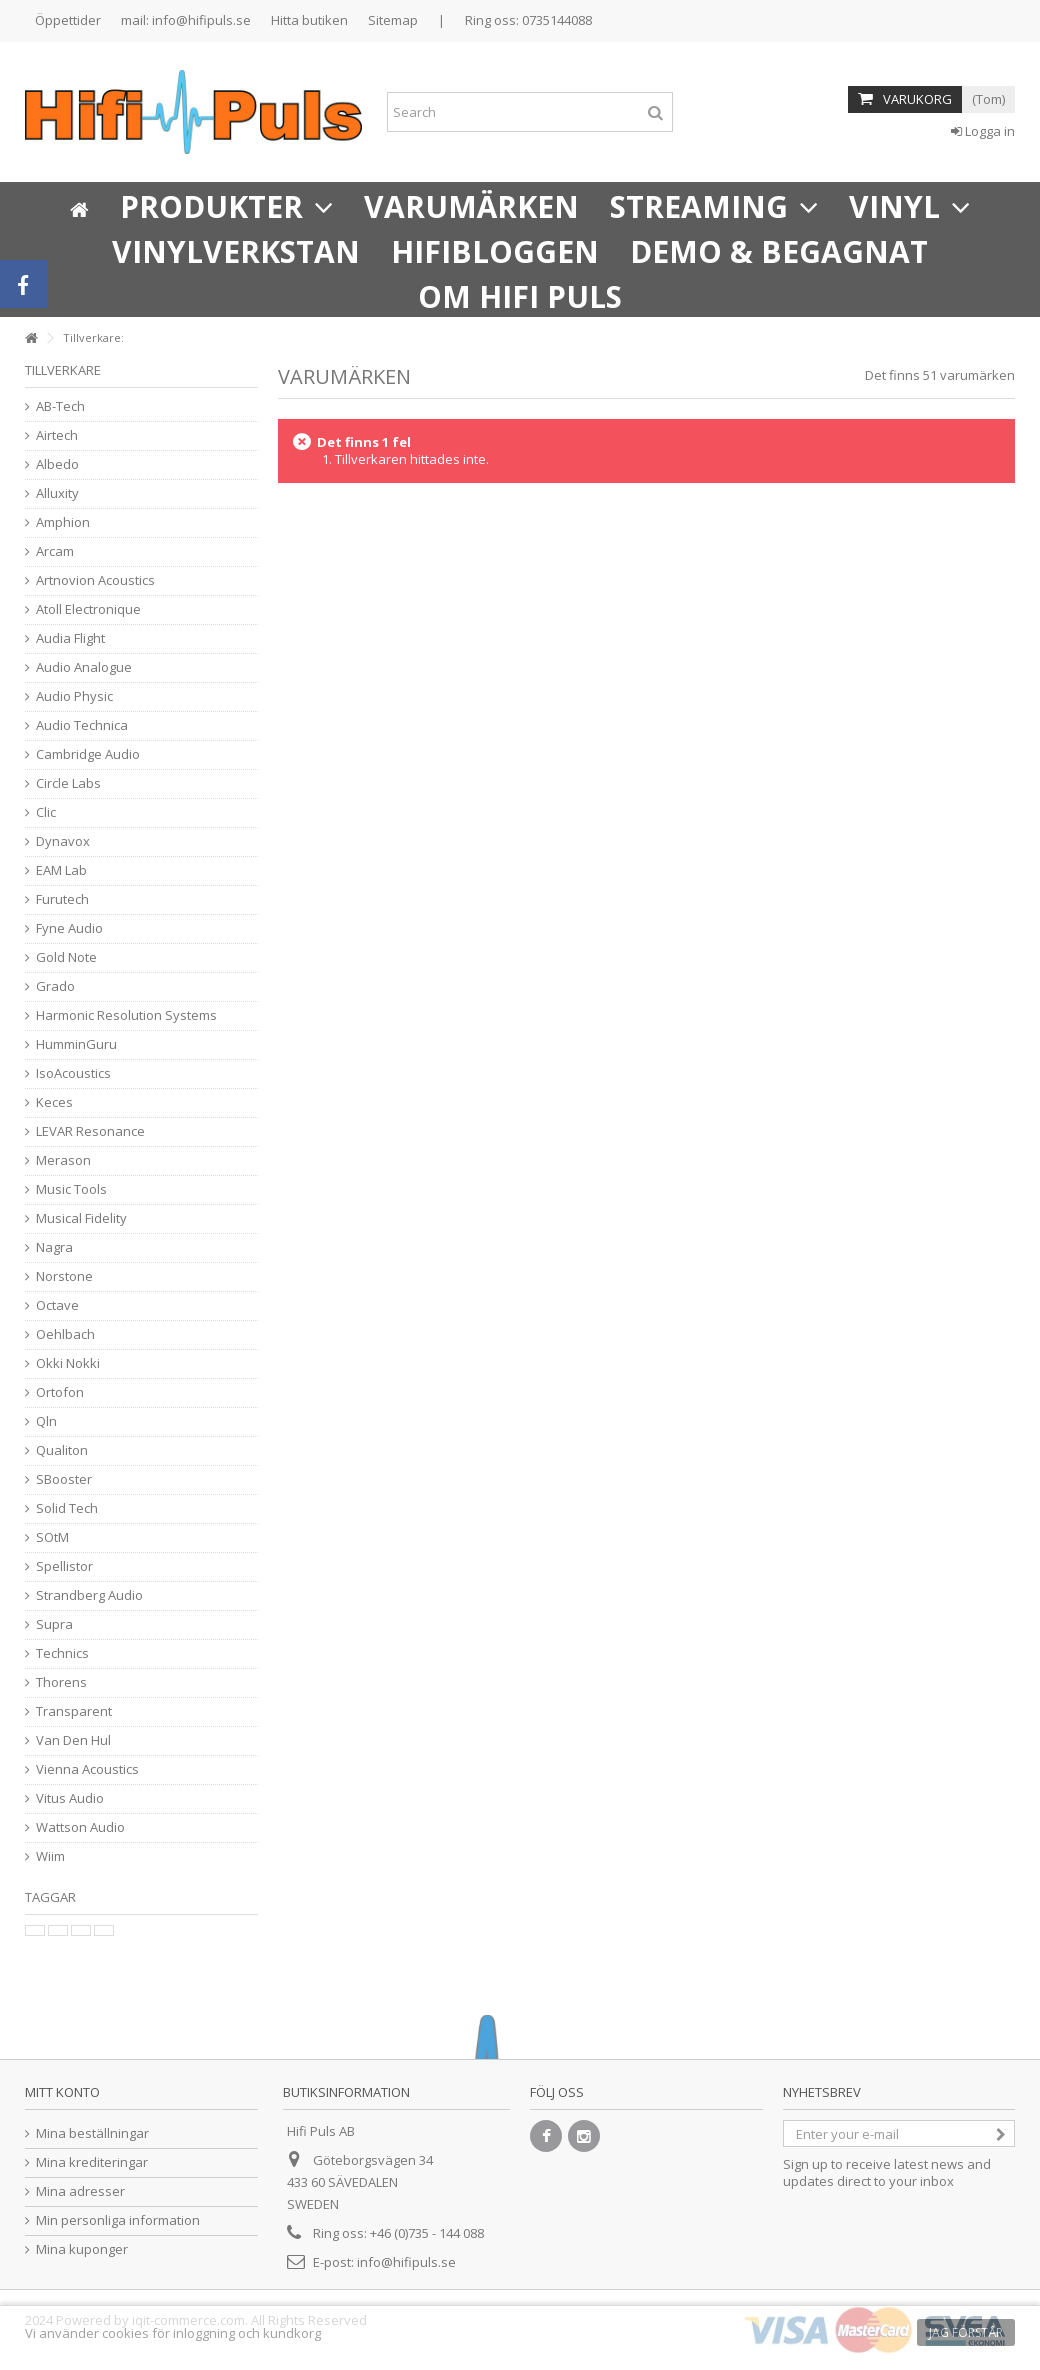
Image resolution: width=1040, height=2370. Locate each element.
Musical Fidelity (81, 1218)
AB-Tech (60, 406)
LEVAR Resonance (90, 1131)
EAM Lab (61, 870)
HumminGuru (76, 1044)
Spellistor (64, 1566)
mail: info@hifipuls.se (186, 20)
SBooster (64, 1479)
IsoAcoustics (73, 1073)
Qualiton (62, 1450)
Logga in (983, 131)
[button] (226, 204)
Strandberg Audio (89, 1595)
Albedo (57, 464)
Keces (54, 1102)
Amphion (63, 522)
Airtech (57, 435)
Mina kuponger (82, 2249)
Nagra (54, 1247)
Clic (46, 812)
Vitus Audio (70, 1798)
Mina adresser (80, 2191)
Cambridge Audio (88, 754)
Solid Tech (67, 1508)
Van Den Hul (73, 1740)
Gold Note (66, 957)
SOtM (52, 1537)
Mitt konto (62, 2092)
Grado (55, 986)
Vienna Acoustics (87, 1769)
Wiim (50, 1856)
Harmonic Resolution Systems (126, 1015)
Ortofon (60, 1392)
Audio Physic (74, 696)
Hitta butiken (309, 20)
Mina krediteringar (92, 2162)
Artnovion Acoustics (95, 580)
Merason (63, 1160)
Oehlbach (65, 1334)
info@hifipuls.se (406, 2262)
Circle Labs (68, 783)
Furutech (62, 899)
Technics (62, 1653)
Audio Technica (82, 725)
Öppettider (68, 20)
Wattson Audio (80, 1827)
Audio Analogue (84, 667)
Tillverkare (63, 370)
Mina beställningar (92, 2133)
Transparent (74, 1711)
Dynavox (63, 841)
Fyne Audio (69, 928)
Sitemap (393, 20)
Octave (57, 1305)
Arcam (55, 551)
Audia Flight (70, 638)
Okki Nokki (68, 1363)
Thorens (61, 1682)
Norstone (64, 1276)
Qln (46, 1421)
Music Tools (71, 1189)
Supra (54, 1624)
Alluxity (57, 493)
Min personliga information (118, 2220)
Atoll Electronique (88, 609)
